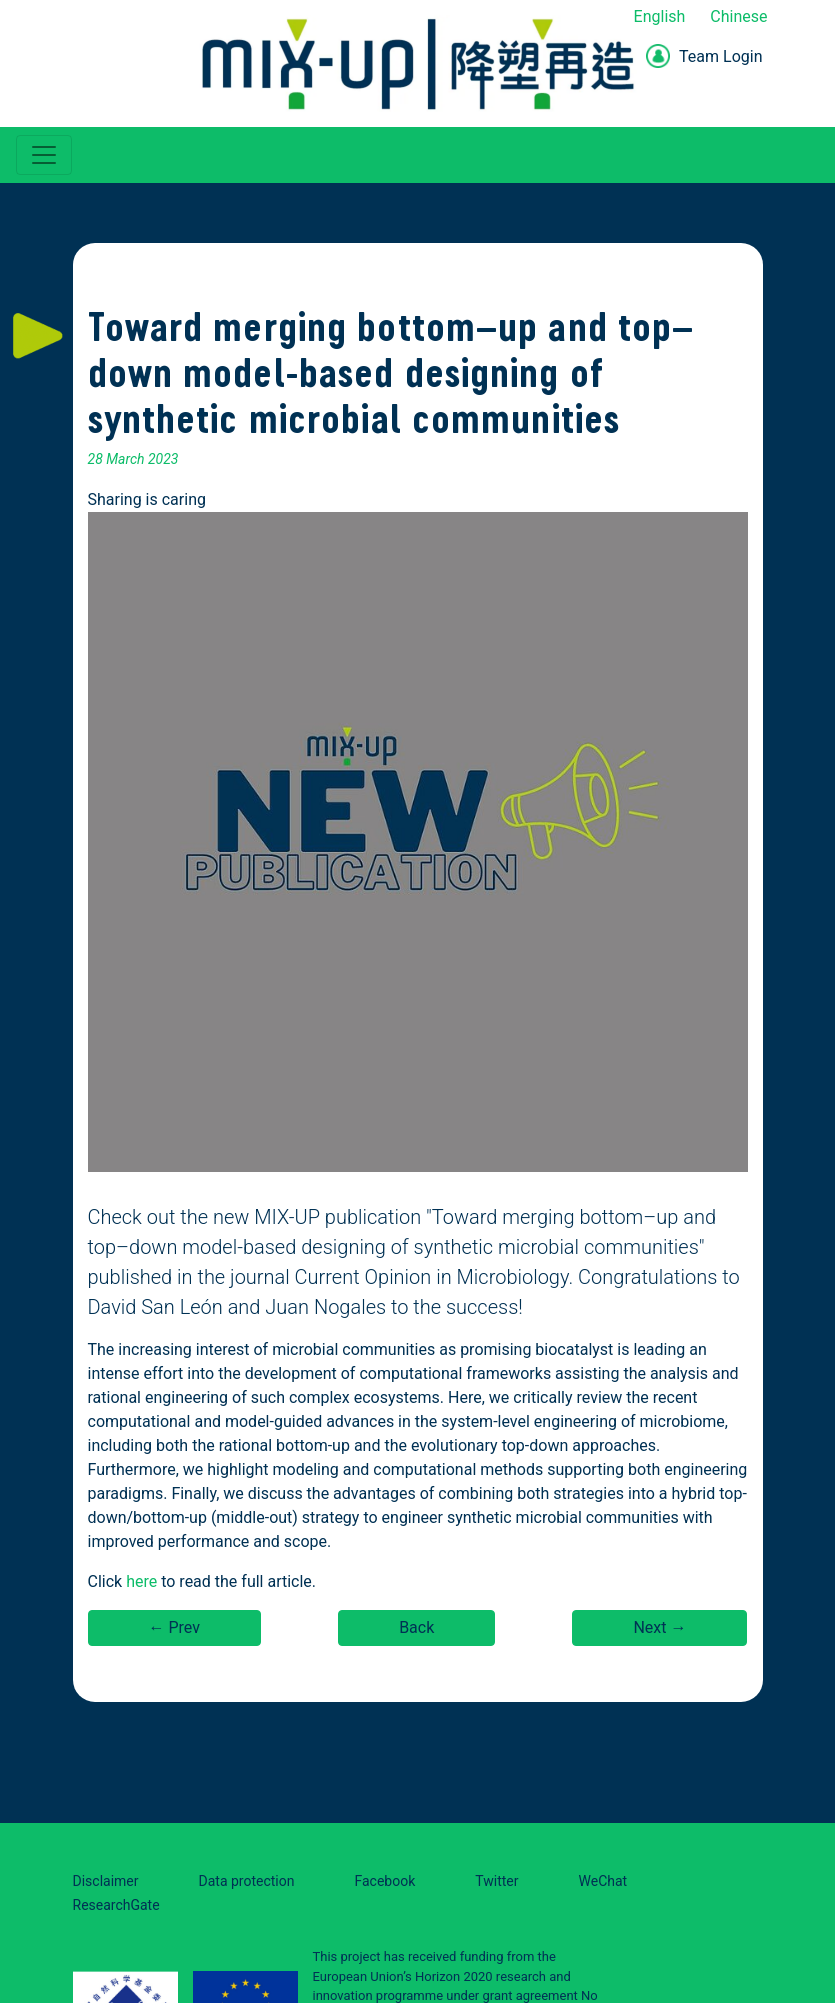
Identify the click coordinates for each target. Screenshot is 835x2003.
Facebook (384, 1881)
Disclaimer (106, 1881)
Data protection (247, 1881)
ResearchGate (116, 1905)
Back (416, 1627)
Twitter (496, 1881)
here (141, 1581)
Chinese (738, 16)
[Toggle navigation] (44, 155)
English (660, 16)
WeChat (603, 1881)
